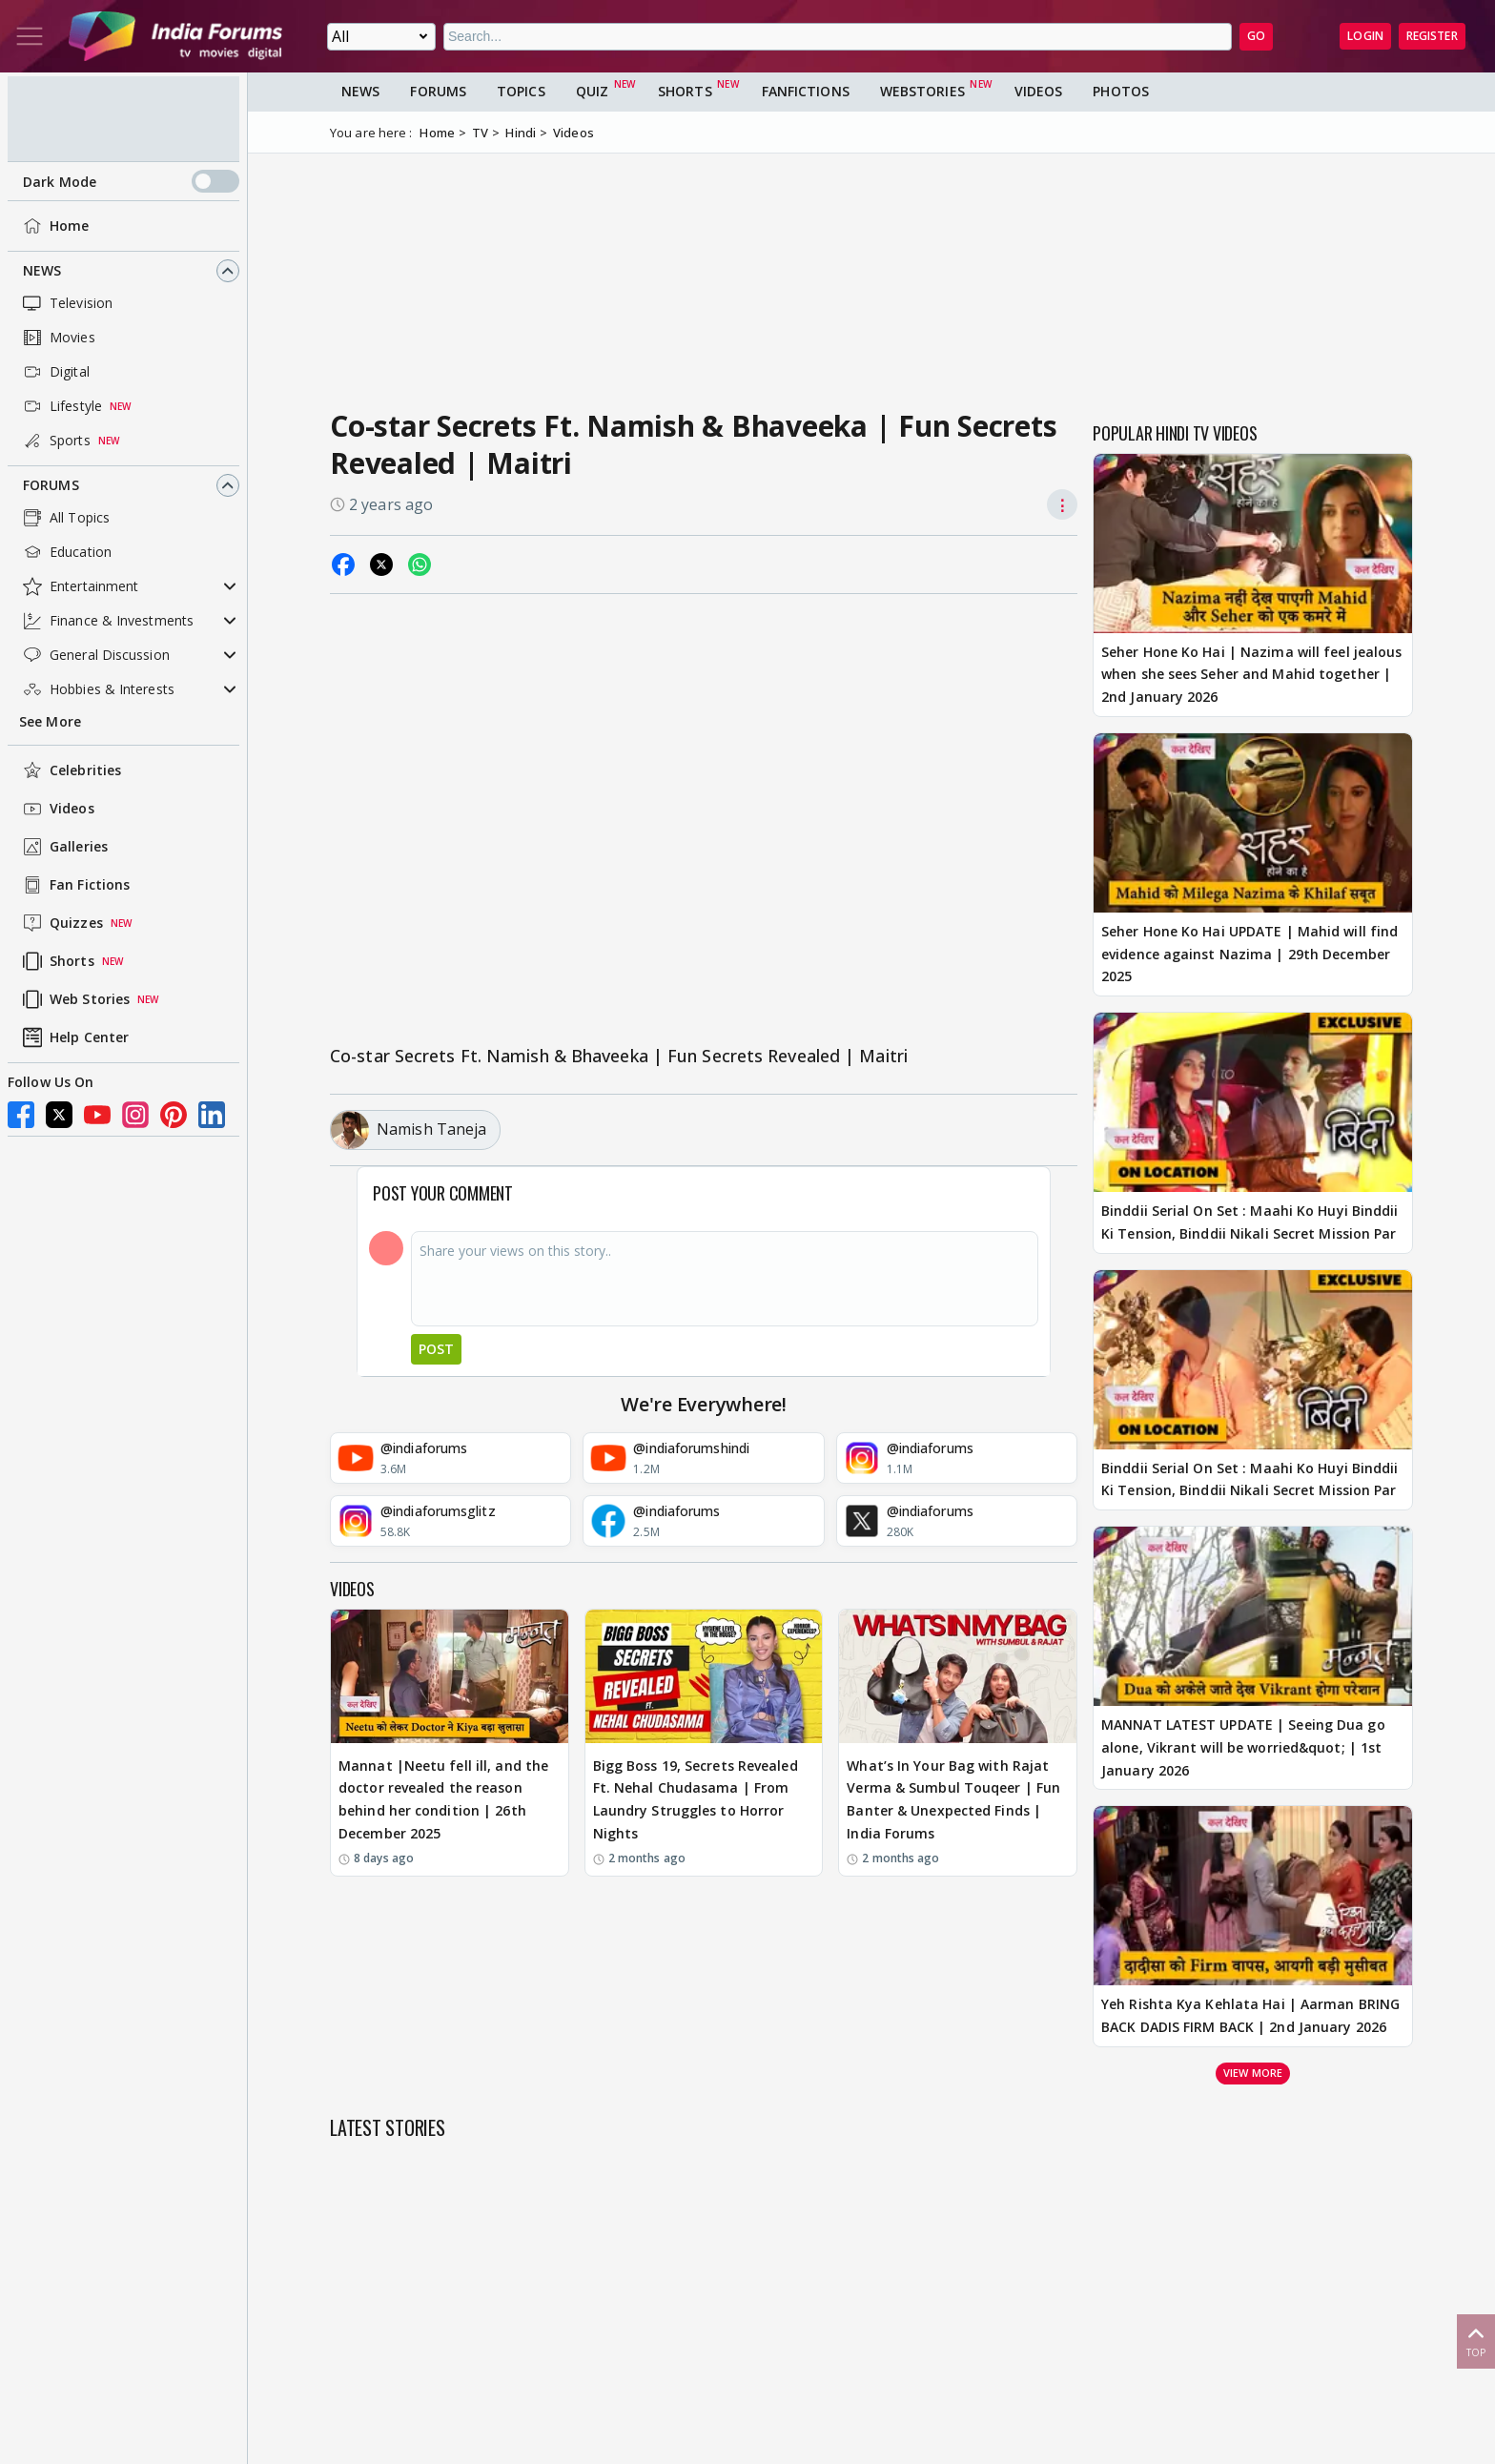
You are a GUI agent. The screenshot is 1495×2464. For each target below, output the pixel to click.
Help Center (74, 1037)
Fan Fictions (74, 885)
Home (54, 226)
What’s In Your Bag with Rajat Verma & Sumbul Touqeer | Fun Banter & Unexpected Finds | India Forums (953, 1799)
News (42, 270)
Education (65, 552)
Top (1475, 2340)
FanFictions (806, 91)
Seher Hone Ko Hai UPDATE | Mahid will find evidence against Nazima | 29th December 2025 (1249, 954)
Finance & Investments (106, 620)
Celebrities (70, 770)
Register (1432, 36)
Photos (1121, 91)
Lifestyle (60, 406)
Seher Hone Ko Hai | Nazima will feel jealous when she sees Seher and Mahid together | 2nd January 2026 (1251, 675)
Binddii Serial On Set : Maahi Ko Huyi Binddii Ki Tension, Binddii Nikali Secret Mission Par (1250, 1221)
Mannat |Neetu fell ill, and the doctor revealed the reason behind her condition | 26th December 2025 (443, 1799)
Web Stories (74, 999)
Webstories (922, 91)
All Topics (64, 517)
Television (66, 303)
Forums (51, 485)
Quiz (592, 91)
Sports (55, 440)
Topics (521, 91)
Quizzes (61, 923)
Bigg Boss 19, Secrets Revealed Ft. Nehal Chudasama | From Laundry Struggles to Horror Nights (695, 1799)
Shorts (56, 961)
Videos (56, 808)
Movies (57, 337)
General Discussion (94, 655)
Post (436, 1349)
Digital (54, 372)
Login (1365, 36)
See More (50, 721)
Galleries (63, 846)
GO (1256, 36)
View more (1252, 2072)
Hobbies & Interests (96, 689)
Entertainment (78, 586)
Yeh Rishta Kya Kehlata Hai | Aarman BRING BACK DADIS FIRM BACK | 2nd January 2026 (1250, 2015)
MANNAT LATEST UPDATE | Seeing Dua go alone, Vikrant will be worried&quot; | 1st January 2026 (1243, 1747)
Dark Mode (131, 181)
